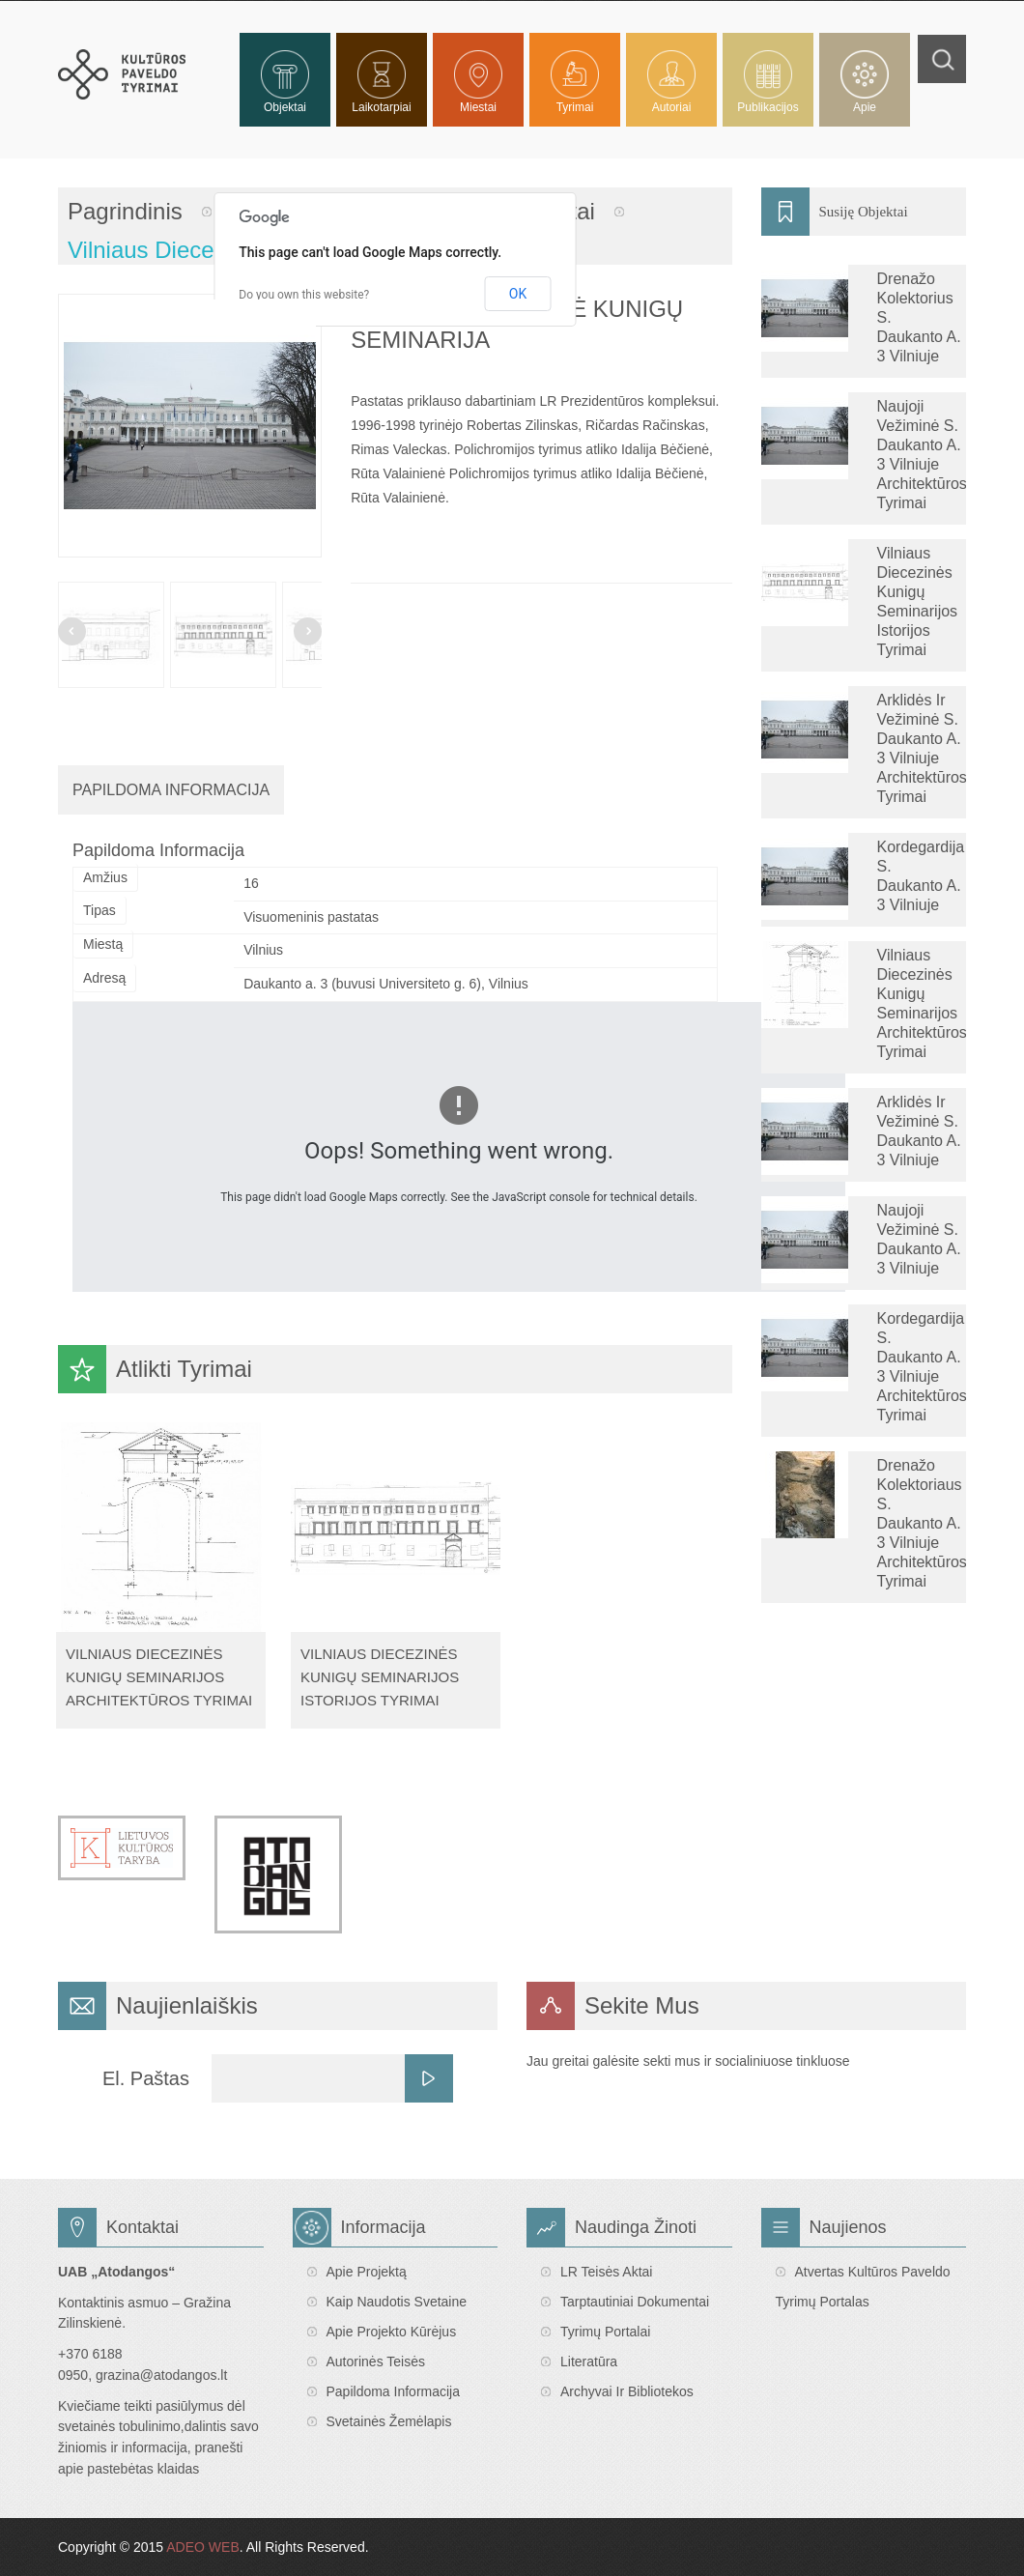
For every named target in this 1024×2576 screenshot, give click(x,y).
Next (308, 631)
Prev (72, 631)
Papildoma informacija (394, 2391)
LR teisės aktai (606, 2271)
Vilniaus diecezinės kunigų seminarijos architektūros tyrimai (159, 1677)
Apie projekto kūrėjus (392, 2331)
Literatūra (588, 2361)
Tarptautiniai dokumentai (634, 2301)
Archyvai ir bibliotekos (627, 2391)
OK (517, 293)
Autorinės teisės (376, 2361)
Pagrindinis (125, 211)
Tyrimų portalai (605, 2331)
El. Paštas (145, 2078)
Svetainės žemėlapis (389, 2421)
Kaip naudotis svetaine (397, 2301)
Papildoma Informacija (171, 790)
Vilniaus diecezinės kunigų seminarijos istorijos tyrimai (379, 1677)
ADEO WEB (202, 2547)
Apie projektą (367, 2271)
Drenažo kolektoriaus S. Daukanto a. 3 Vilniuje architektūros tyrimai (922, 1523)
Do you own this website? (304, 294)
